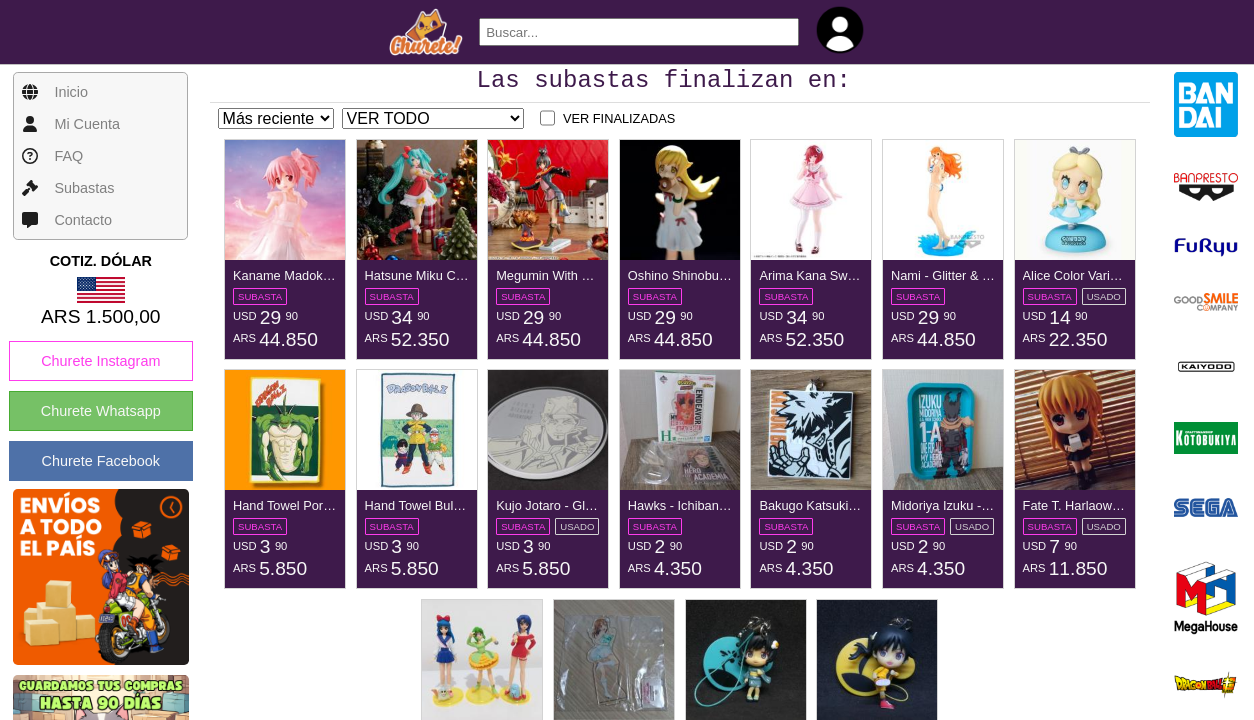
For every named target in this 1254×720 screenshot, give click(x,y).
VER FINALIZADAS (619, 124)
